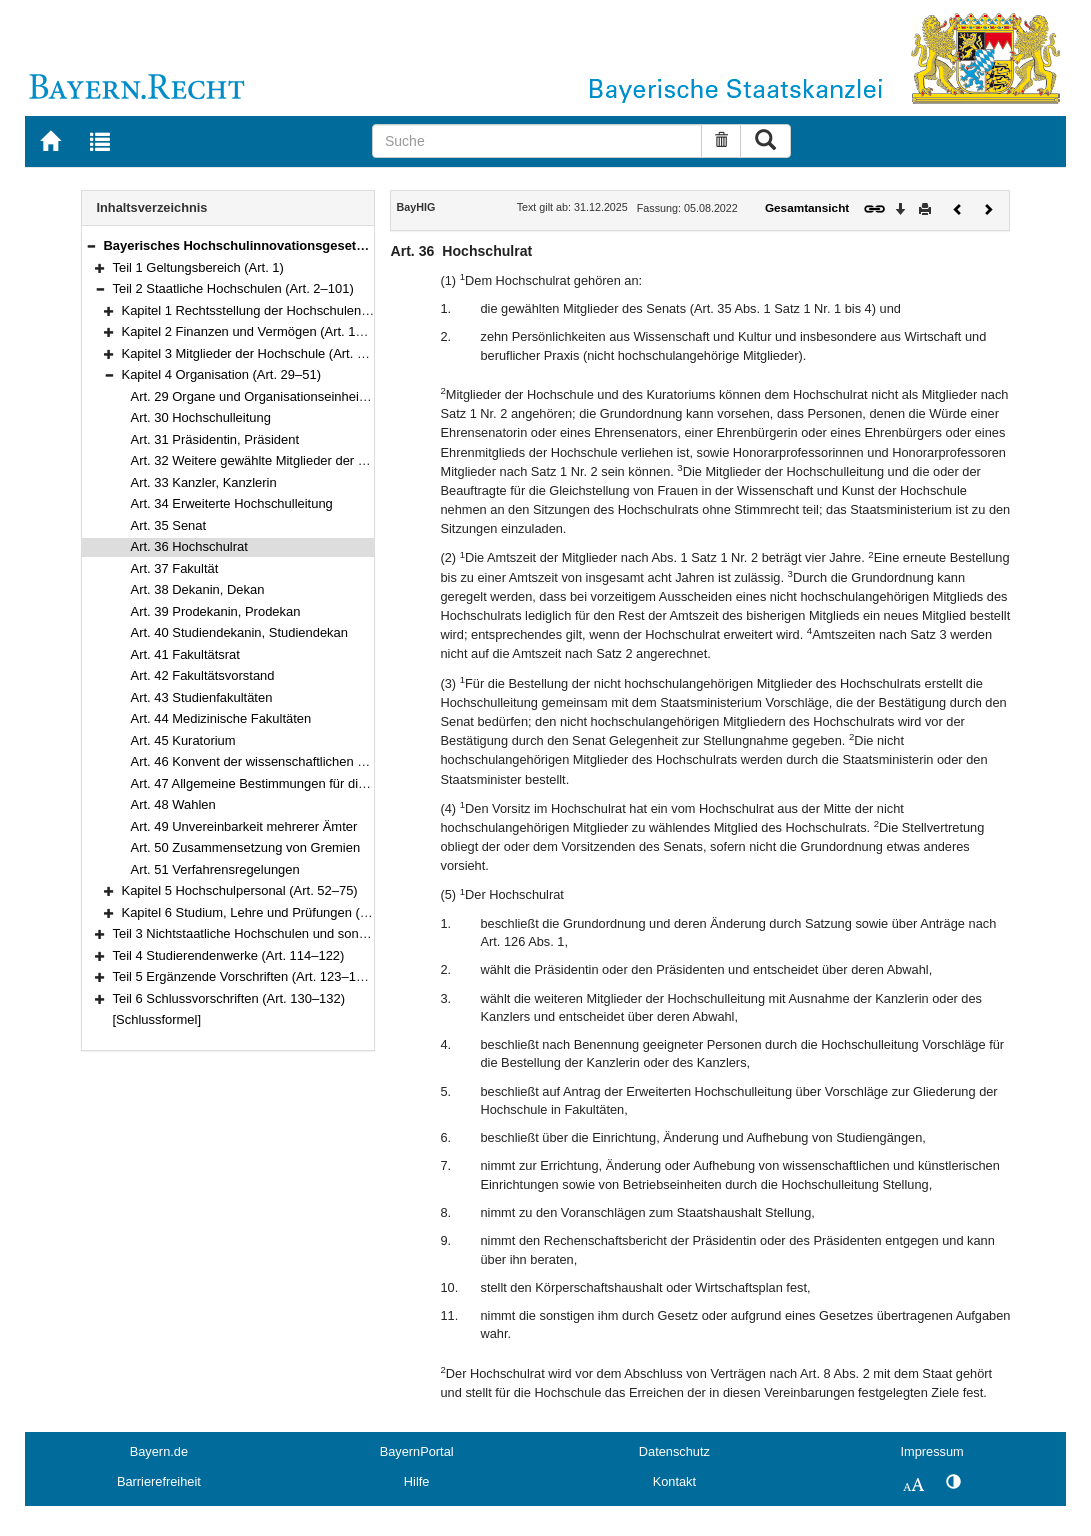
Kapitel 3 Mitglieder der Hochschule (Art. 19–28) (260, 353)
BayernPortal (417, 1451)
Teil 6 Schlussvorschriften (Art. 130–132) (229, 998)
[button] (91, 245)
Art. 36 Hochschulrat (189, 546)
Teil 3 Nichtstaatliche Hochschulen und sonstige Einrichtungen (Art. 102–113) (334, 933)
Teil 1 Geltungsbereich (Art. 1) (198, 267)
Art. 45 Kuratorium (183, 740)
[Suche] (537, 141)
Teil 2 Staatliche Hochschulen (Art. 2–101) (233, 288)
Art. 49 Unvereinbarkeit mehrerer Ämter (244, 826)
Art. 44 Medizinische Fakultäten (221, 718)
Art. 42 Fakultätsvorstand (203, 675)
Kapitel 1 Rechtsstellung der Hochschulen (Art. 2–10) (274, 310)
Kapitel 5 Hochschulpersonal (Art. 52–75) (240, 890)
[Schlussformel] (157, 1019)
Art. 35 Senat (169, 525)
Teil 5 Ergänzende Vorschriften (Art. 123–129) (244, 976)
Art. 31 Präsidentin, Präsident (215, 439)
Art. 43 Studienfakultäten (202, 697)
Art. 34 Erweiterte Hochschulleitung (232, 503)
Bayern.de (159, 1451)
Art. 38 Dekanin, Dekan (198, 589)
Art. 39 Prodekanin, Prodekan (216, 611)
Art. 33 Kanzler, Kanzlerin (204, 482)
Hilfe (417, 1481)
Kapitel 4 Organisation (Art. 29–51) (221, 374)
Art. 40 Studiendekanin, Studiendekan (239, 632)
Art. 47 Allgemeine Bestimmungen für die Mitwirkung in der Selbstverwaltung (350, 783)
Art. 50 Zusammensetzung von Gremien (246, 847)
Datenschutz (674, 1451)
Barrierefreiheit (159, 1481)
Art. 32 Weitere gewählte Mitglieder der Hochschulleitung (294, 460)
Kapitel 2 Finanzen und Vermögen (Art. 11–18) (255, 331)
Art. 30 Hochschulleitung (201, 417)
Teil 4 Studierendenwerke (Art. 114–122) (229, 955)
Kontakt (674, 1481)
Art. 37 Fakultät (175, 568)
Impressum (931, 1451)
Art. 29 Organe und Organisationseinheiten (254, 396)
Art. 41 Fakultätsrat (185, 654)
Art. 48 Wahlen (173, 804)
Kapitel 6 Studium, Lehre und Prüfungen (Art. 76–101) (277, 912)
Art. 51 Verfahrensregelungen (215, 869)
